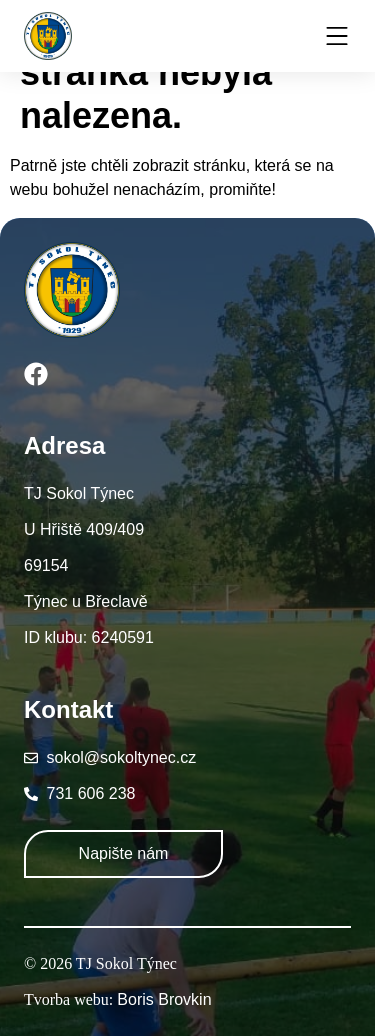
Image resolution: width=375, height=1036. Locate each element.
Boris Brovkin (164, 999)
